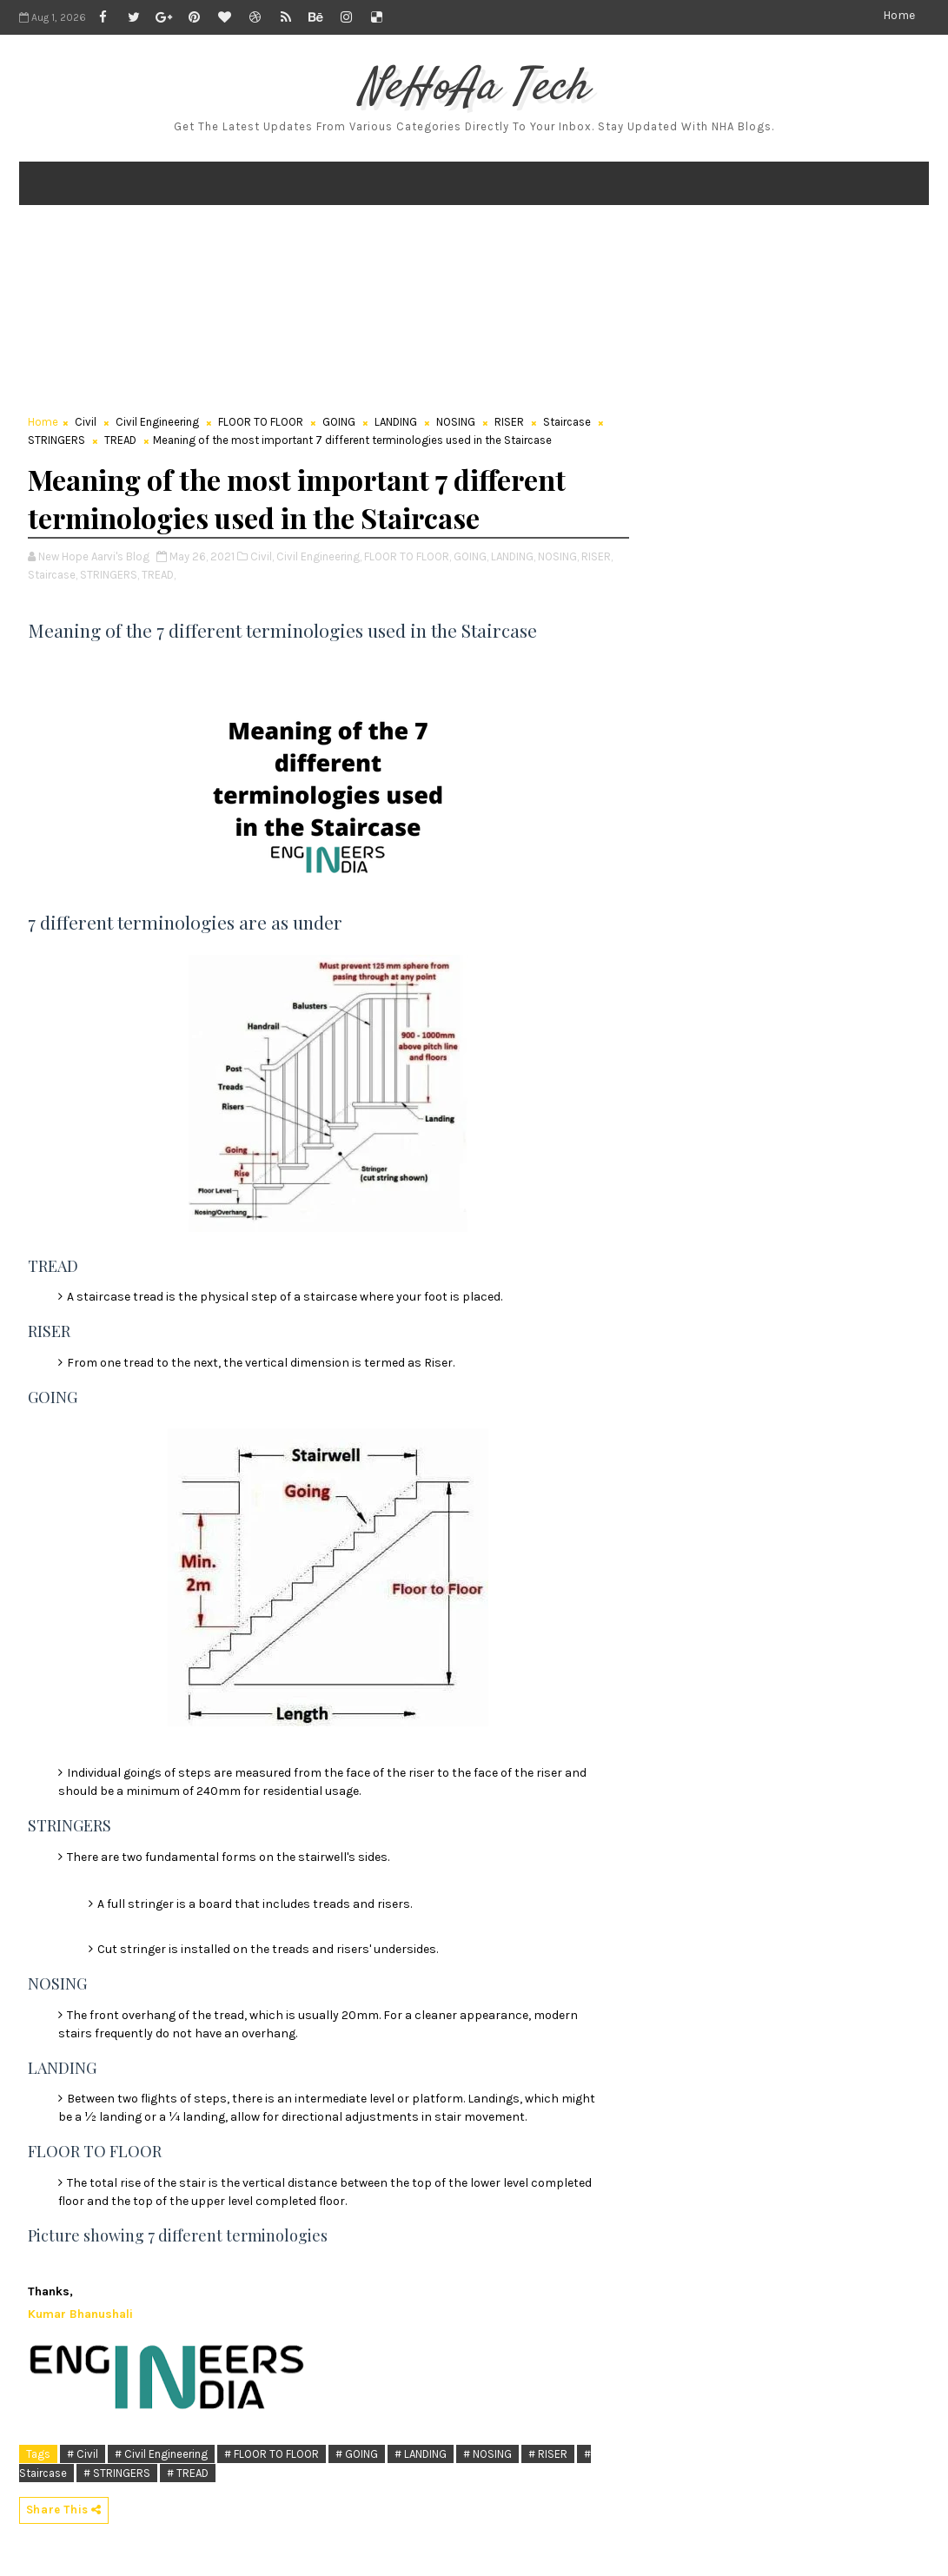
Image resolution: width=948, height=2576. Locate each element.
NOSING (455, 421)
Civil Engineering (157, 421)
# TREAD (188, 2473)
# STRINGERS (116, 2473)
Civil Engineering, (318, 556)
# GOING (356, 2453)
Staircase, (52, 574)
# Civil (82, 2453)
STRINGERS (56, 440)
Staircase (567, 421)
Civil (85, 421)
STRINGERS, (109, 574)
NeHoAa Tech (474, 88)
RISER (509, 421)
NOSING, (558, 556)
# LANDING (420, 2453)
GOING (338, 421)
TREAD (120, 440)
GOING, (471, 556)
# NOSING (487, 2453)
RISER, (597, 556)
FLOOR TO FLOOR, (407, 556)
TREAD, (159, 574)
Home (899, 15)
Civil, (262, 556)
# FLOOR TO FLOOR (271, 2453)
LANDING (396, 421)
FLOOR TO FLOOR (260, 421)
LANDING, (513, 556)
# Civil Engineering (161, 2453)
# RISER (547, 2453)
